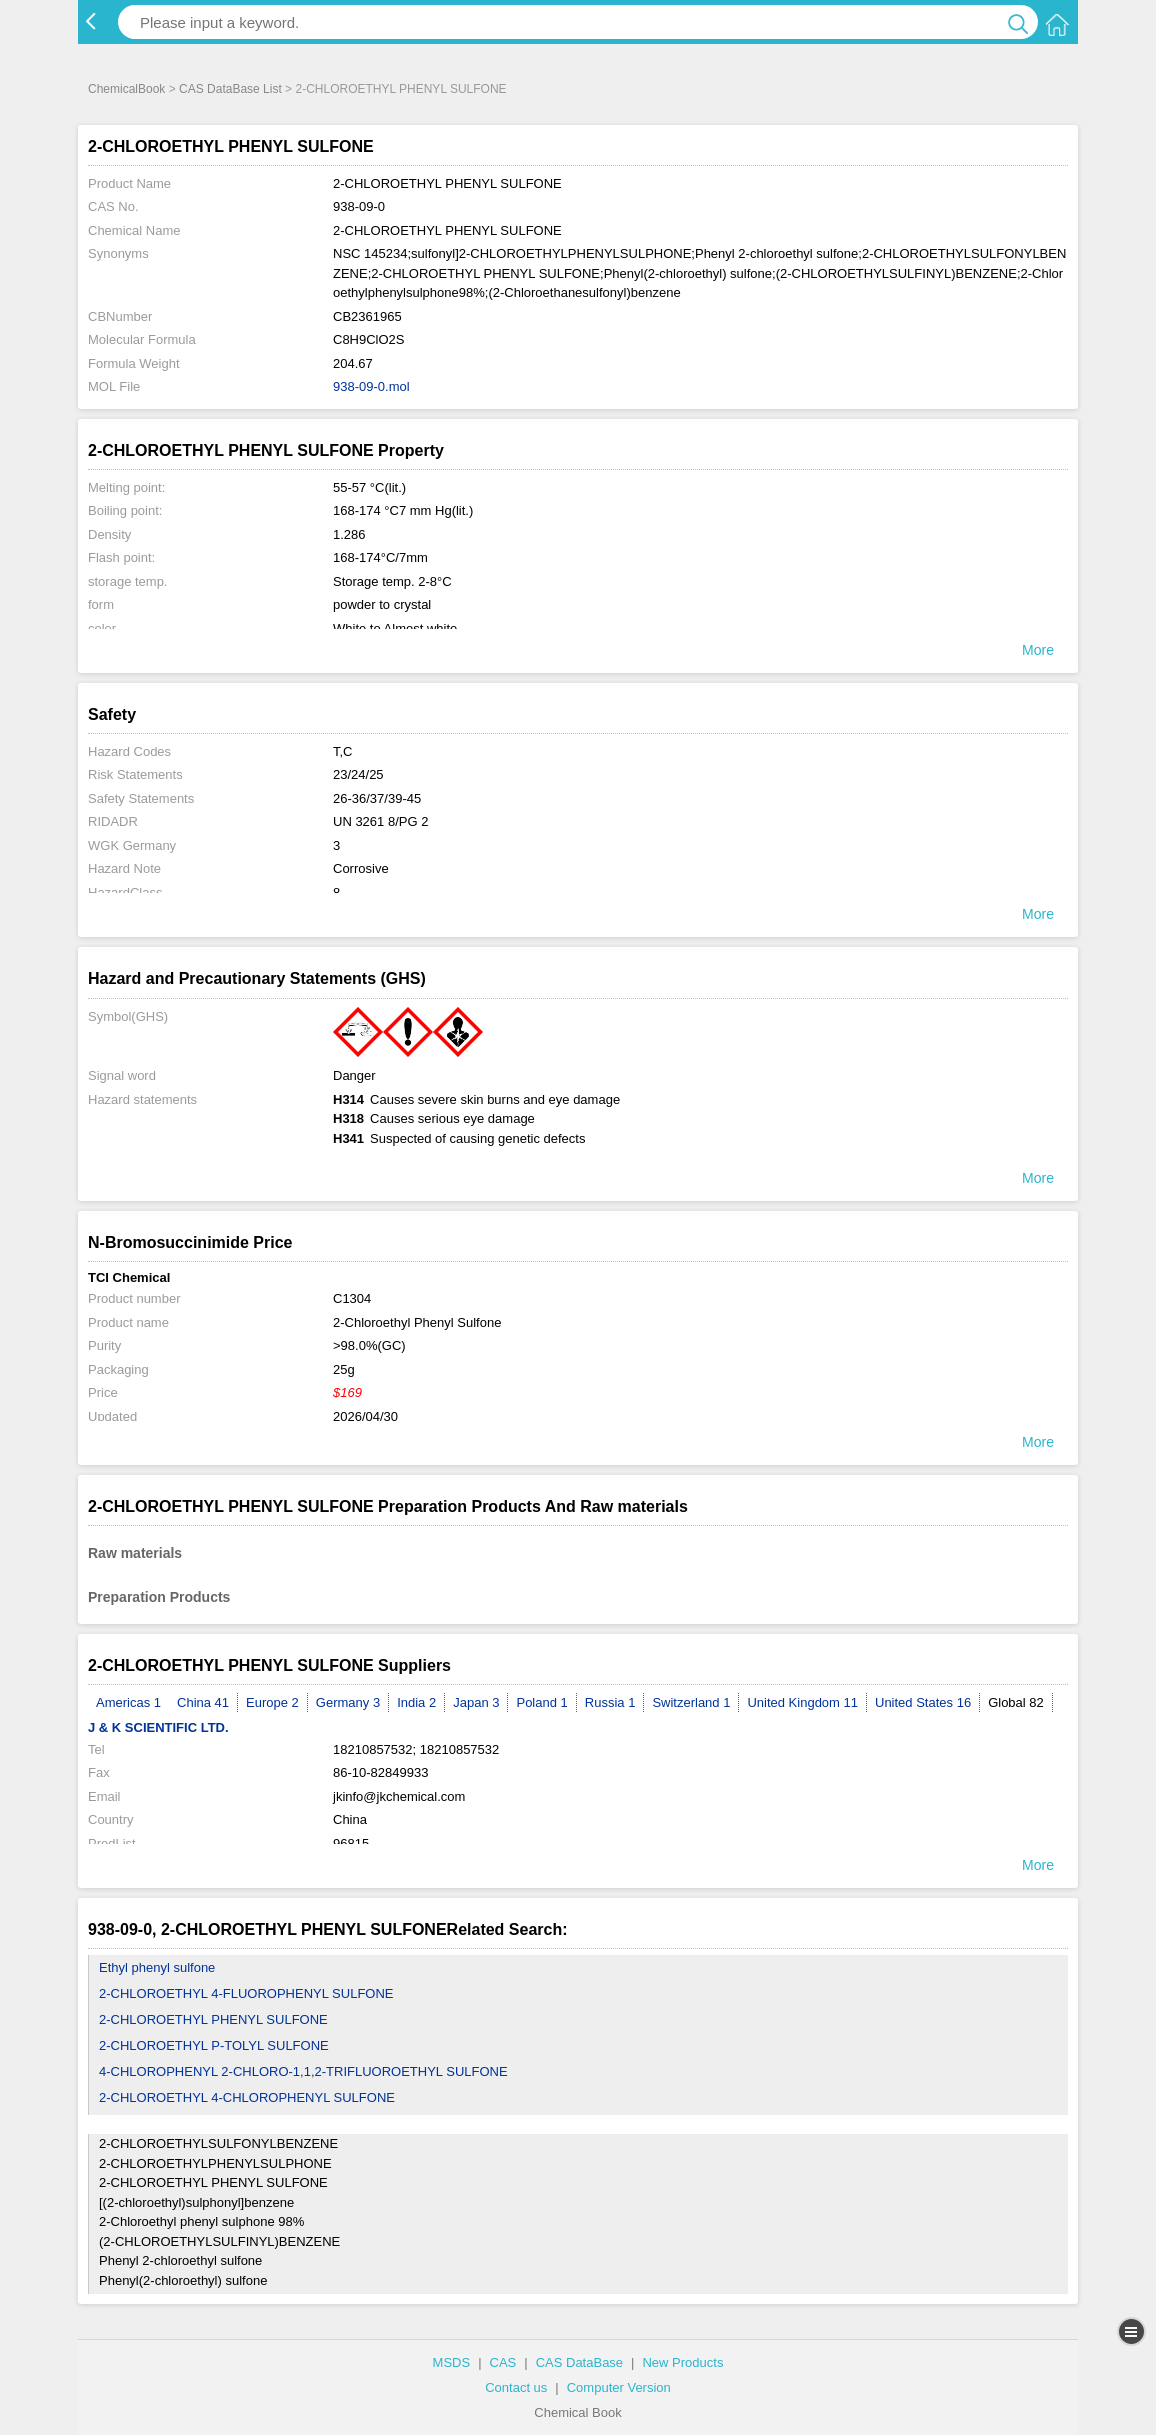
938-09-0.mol (371, 386)
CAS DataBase (579, 2362)
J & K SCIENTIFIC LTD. (158, 1727)
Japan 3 (476, 1702)
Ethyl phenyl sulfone (157, 1967)
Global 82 (1016, 1702)
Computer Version (619, 2387)
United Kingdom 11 (802, 1702)
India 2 (416, 1702)
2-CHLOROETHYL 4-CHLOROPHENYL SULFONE (247, 2097)
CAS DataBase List (230, 89)
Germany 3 (348, 1702)
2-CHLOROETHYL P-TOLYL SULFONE (214, 2045)
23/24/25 (358, 774)
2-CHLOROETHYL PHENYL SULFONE (213, 2019)
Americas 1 (128, 1702)
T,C (343, 751)
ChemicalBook (126, 89)
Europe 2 (272, 1702)
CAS (503, 2362)
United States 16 (923, 1702)
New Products (682, 2362)
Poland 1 (541, 1702)
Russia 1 (610, 1702)
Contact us (516, 2387)
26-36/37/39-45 (377, 798)
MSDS (452, 2362)
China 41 (203, 1702)
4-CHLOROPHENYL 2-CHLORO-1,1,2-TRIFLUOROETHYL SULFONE (303, 2071)
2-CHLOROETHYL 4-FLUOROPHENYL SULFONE (246, 1993)
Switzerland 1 (691, 1702)
